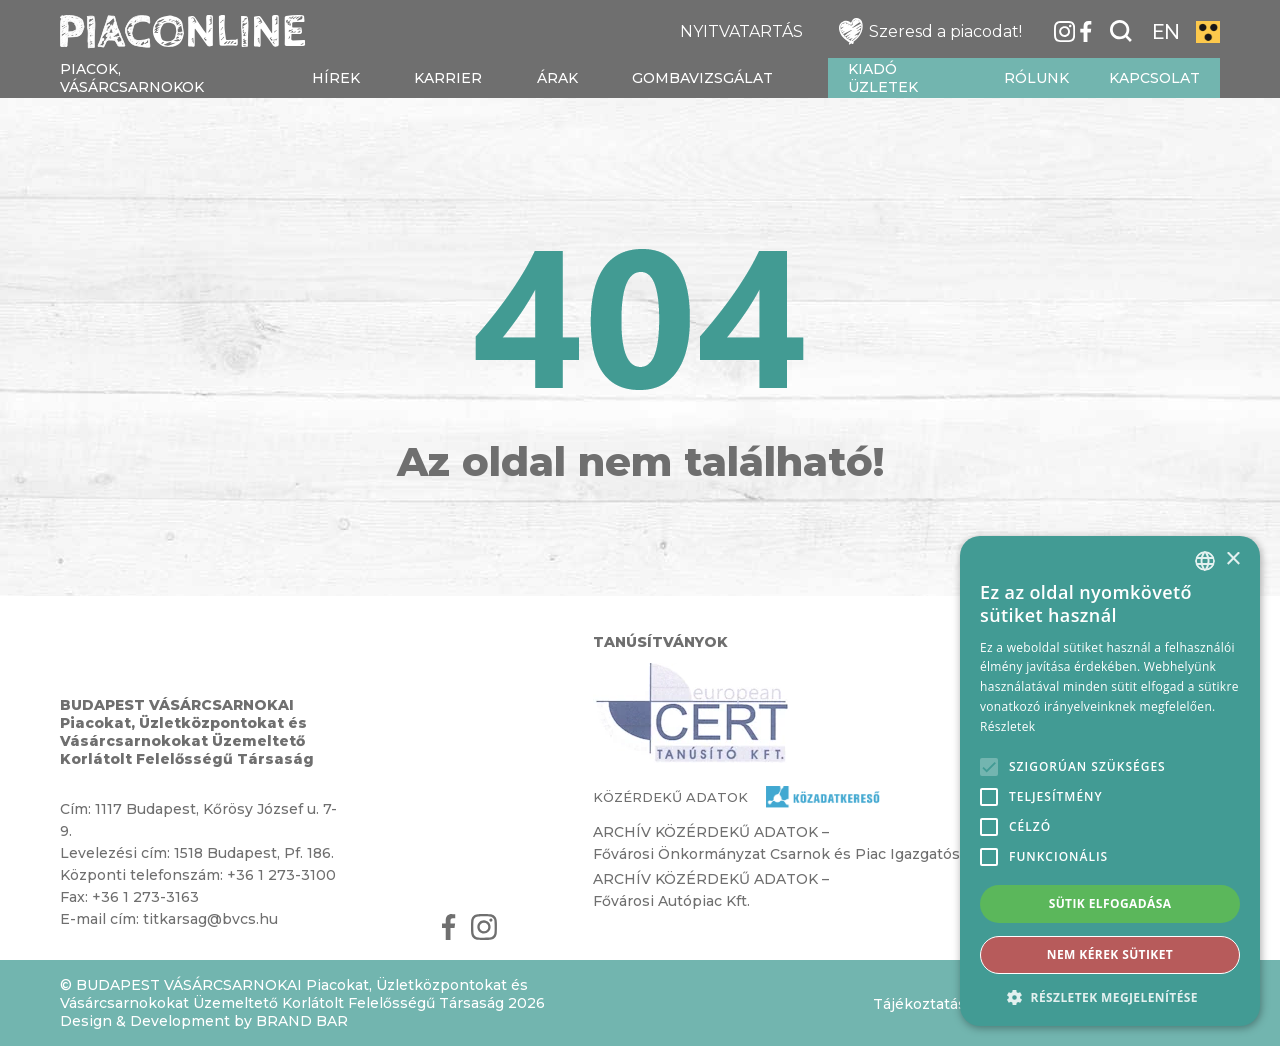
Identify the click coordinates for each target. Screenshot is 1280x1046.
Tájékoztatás (919, 1004)
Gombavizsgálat (702, 78)
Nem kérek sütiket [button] (1110, 954)
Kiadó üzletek (883, 78)
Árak (557, 78)
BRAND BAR (302, 1021)
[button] (1110, 996)
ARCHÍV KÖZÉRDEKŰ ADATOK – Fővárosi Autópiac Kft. (711, 890)
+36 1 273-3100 (281, 875)
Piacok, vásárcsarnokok (132, 78)
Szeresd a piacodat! (930, 31)
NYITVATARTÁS (741, 31)
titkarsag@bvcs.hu (210, 919)
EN (1166, 32)
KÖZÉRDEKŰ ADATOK (670, 797)
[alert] (1110, 781)
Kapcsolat (1154, 78)
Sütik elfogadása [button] (1110, 903)
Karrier (448, 78)
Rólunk (1036, 78)
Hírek (336, 78)
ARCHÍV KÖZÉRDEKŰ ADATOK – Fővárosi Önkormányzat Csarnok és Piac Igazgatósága (789, 843)
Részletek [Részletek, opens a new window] (1007, 726)
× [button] (1232, 559)
